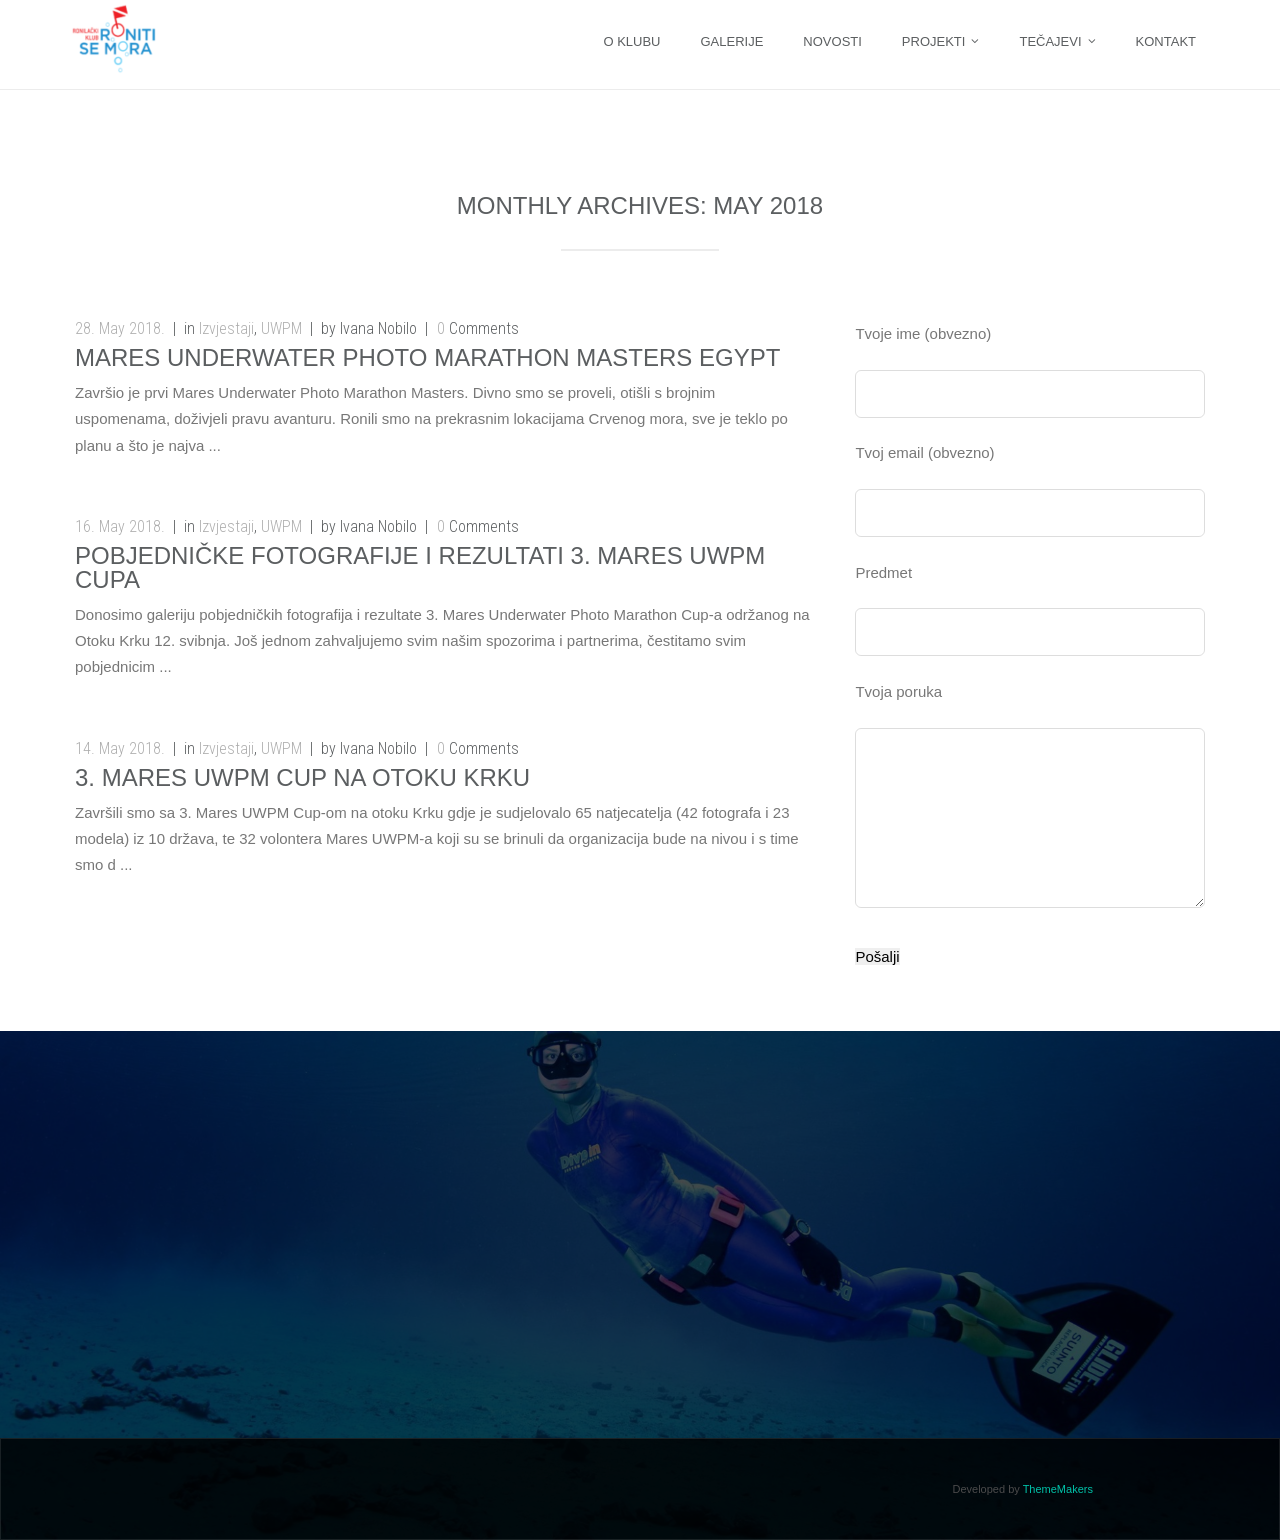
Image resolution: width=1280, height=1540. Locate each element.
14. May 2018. (120, 748)
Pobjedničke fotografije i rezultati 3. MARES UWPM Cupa (420, 567)
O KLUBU (631, 41)
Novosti (832, 41)
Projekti (934, 41)
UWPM (281, 328)
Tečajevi (1050, 41)
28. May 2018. (120, 328)
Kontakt (1166, 41)
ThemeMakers (1058, 1489)
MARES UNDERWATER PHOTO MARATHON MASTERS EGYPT (427, 357)
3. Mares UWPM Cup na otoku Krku (302, 777)
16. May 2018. (120, 526)
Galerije (731, 41)
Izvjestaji (226, 328)
